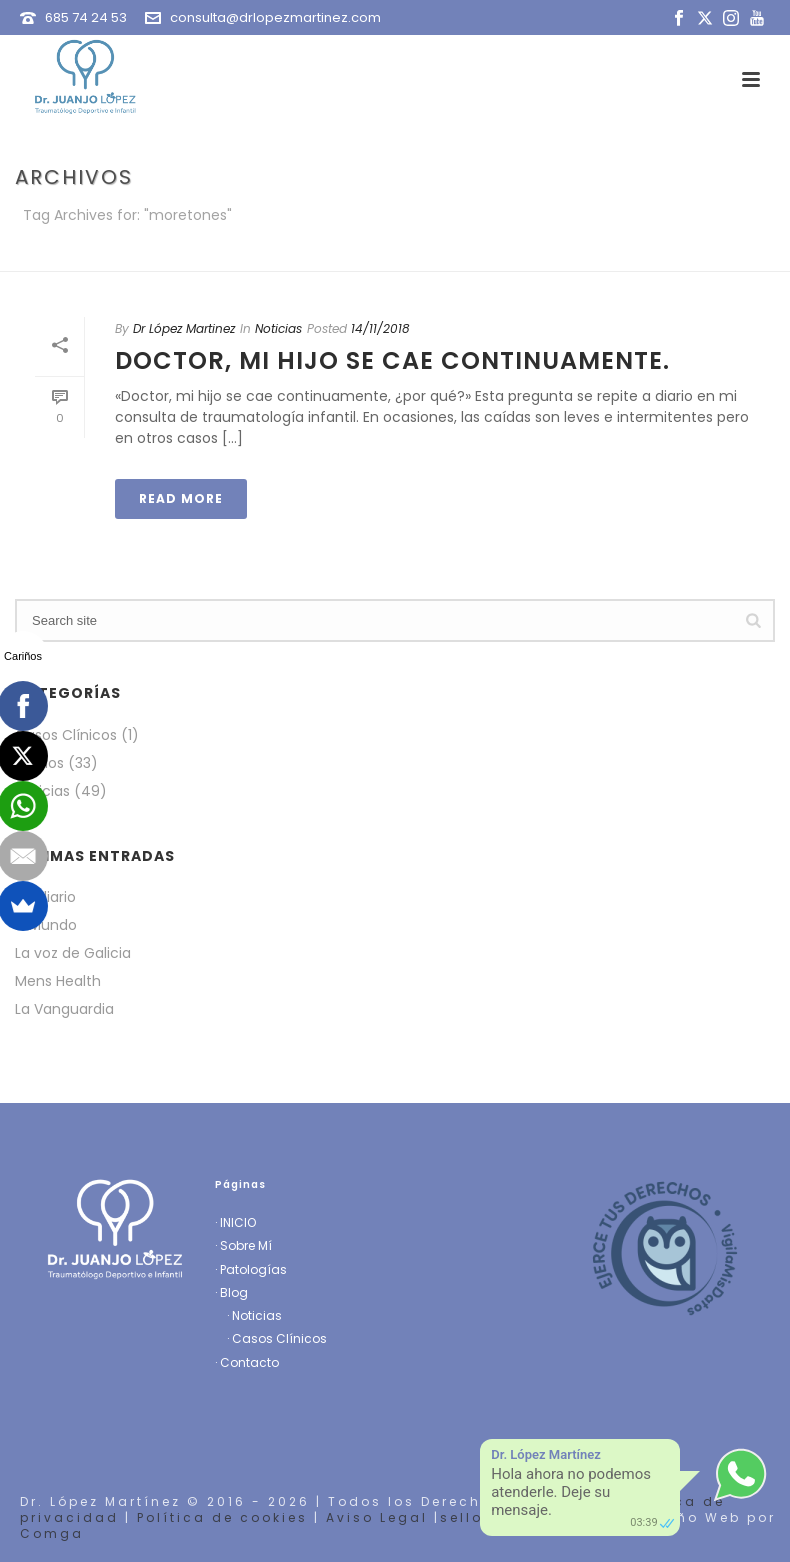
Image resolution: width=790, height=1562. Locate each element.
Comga (52, 1533)
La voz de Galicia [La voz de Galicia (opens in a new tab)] (73, 953)
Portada (637, 252)
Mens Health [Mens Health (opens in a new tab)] (58, 981)
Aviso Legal (377, 1517)
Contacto (249, 1362)
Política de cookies (222, 1517)
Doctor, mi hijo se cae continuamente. (392, 360)
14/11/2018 (380, 328)
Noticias (278, 328)
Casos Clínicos (66, 735)
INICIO (238, 1222)
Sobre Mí (246, 1245)
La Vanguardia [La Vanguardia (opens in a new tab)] (64, 1009)
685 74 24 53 (86, 17)
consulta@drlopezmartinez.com (275, 17)
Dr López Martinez (184, 328)
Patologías (253, 1269)
